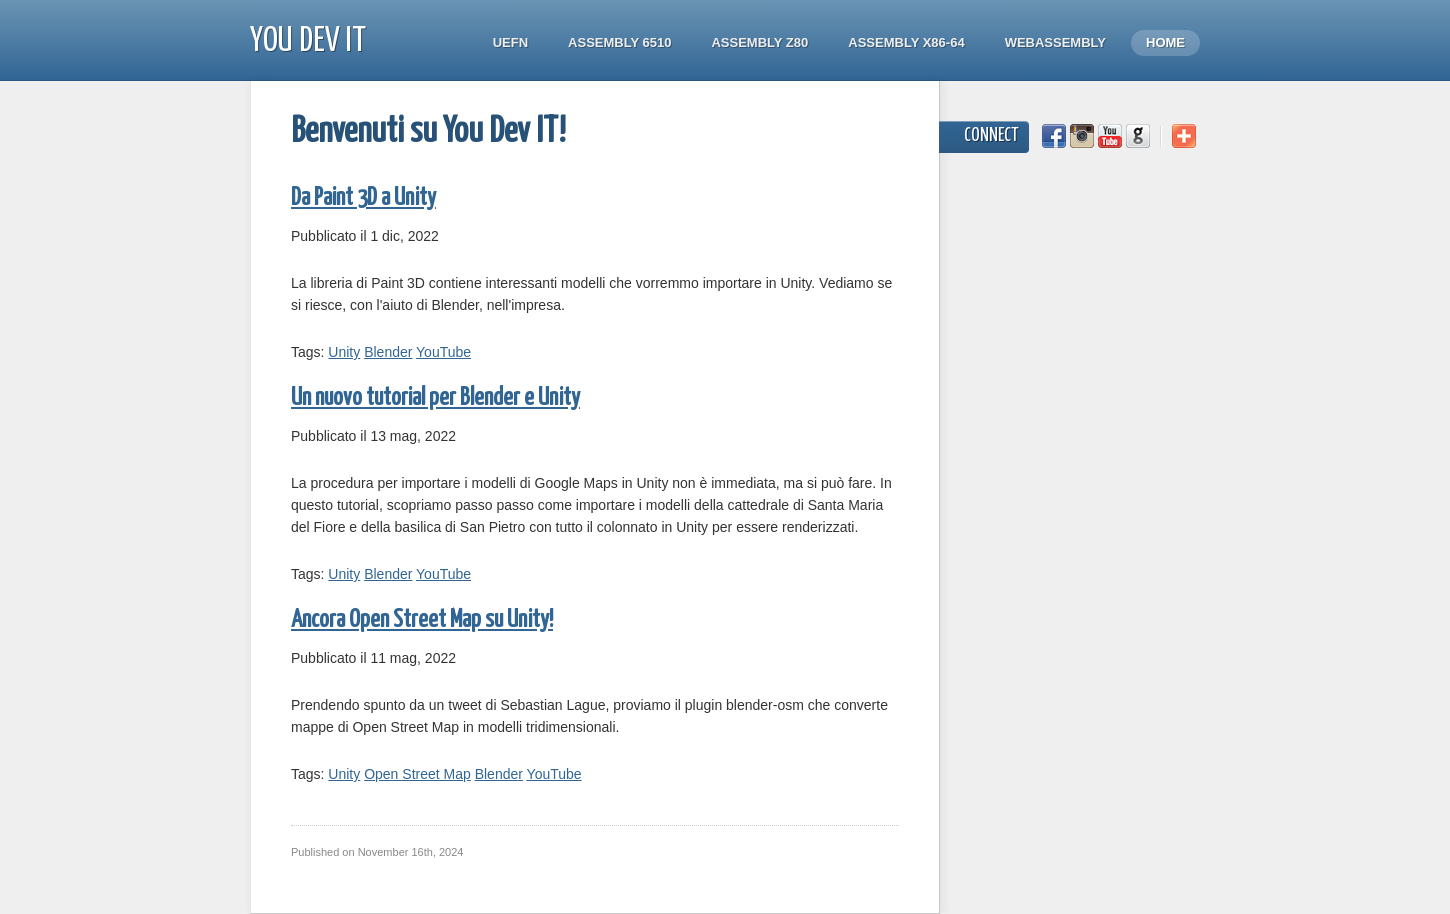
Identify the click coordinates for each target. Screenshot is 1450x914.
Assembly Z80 (759, 42)
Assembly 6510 (619, 42)
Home (1165, 42)
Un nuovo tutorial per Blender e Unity (435, 398)
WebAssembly (1055, 42)
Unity (344, 352)
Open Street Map (417, 774)
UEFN (510, 42)
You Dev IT (308, 41)
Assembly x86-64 (906, 42)
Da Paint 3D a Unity (363, 198)
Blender (388, 352)
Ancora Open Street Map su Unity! (422, 620)
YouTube (443, 352)
